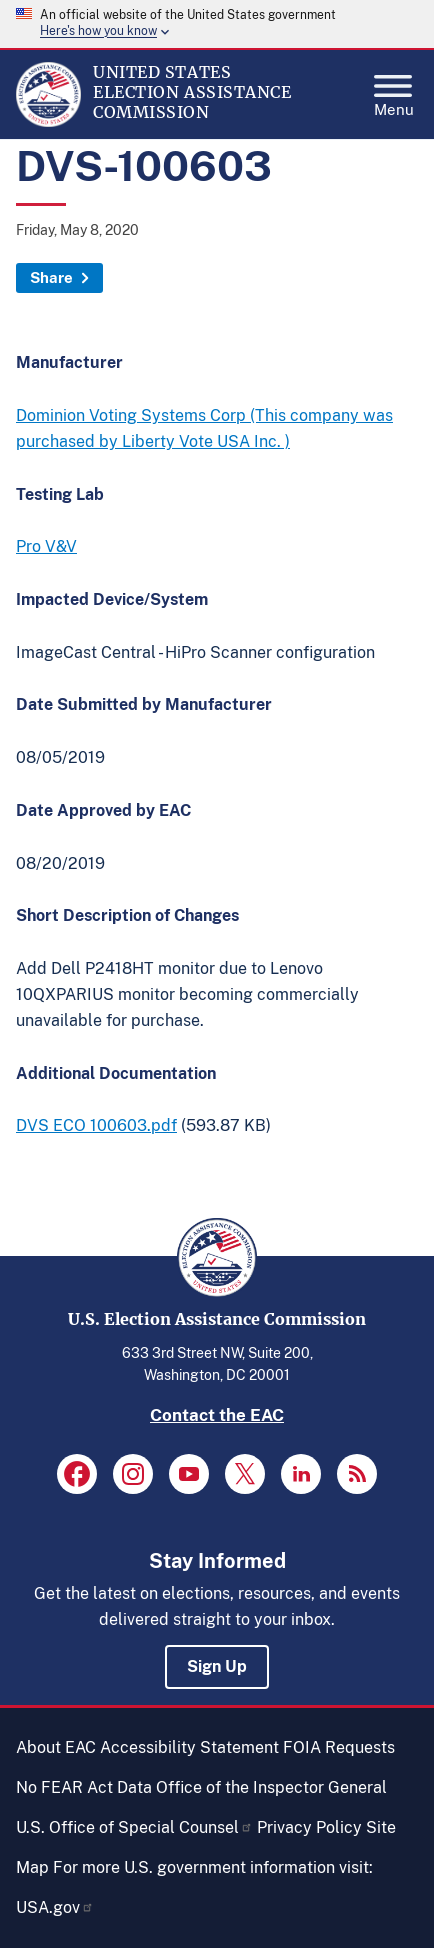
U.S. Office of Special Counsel (134, 1827)
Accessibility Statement (189, 1747)
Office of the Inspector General (271, 1787)
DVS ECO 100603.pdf (96, 1125)
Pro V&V (46, 546)
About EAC (56, 1747)
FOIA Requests (339, 1747)
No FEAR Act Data (84, 1787)
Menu (394, 90)
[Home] (48, 122)
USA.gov (55, 1907)
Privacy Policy (309, 1827)
